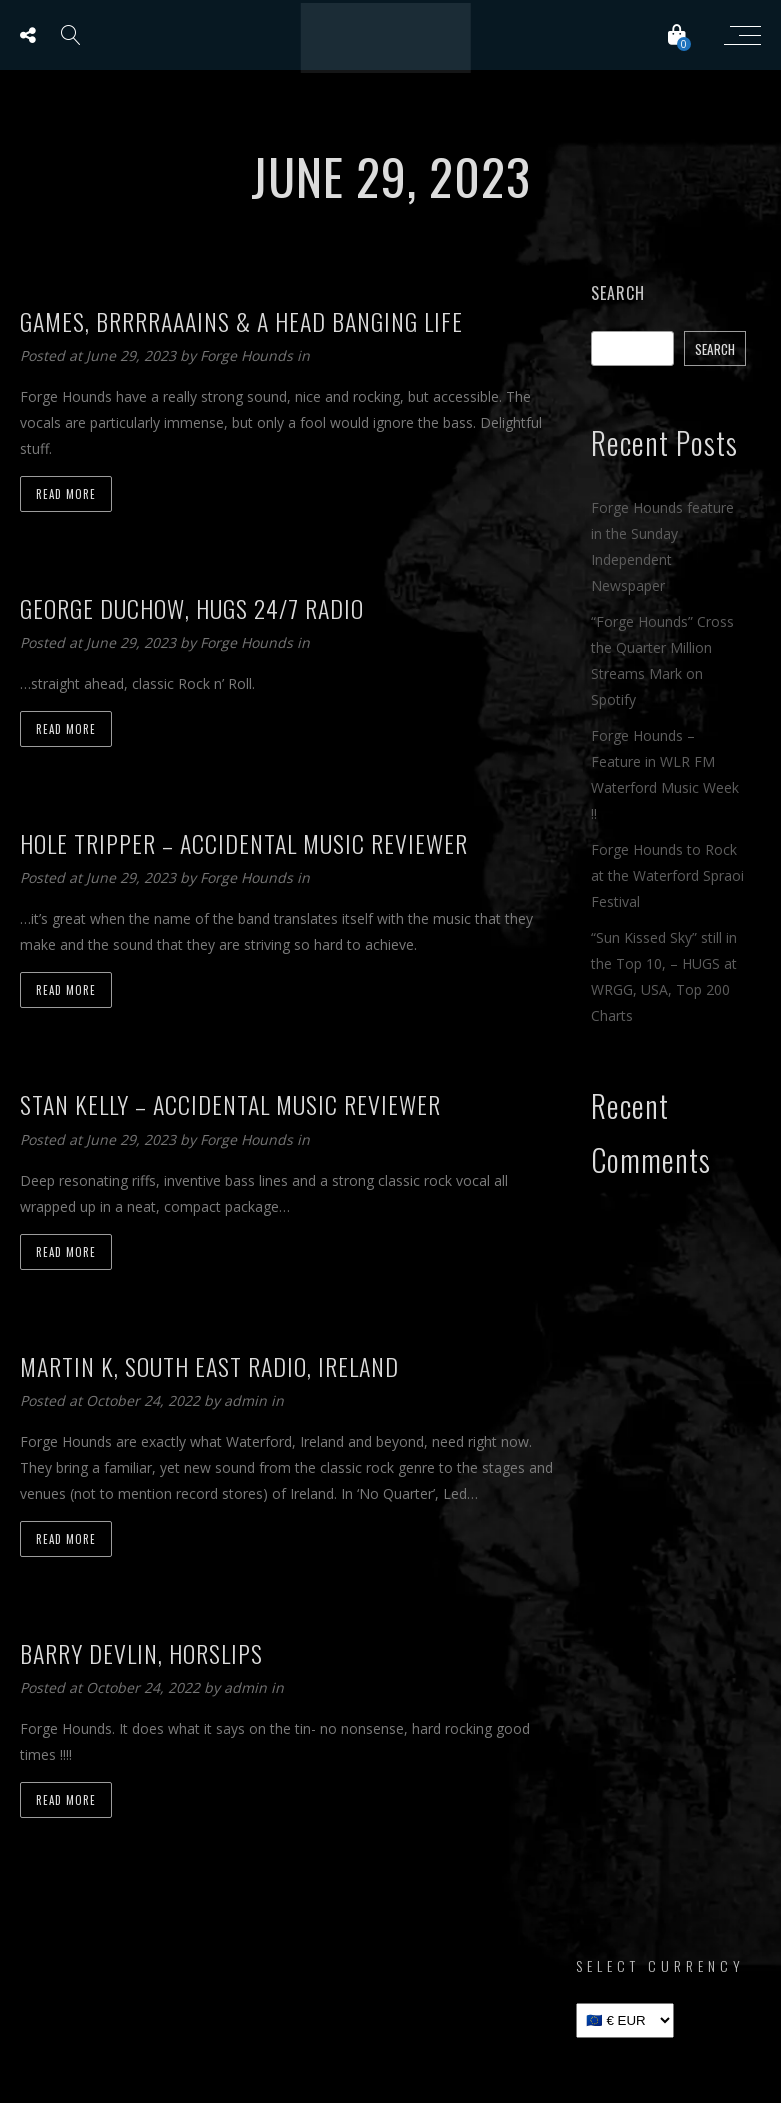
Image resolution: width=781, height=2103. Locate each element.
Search (618, 293)
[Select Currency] (625, 2020)
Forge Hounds (248, 355)
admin (247, 1400)
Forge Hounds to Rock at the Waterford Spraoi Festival (667, 875)
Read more (66, 494)
